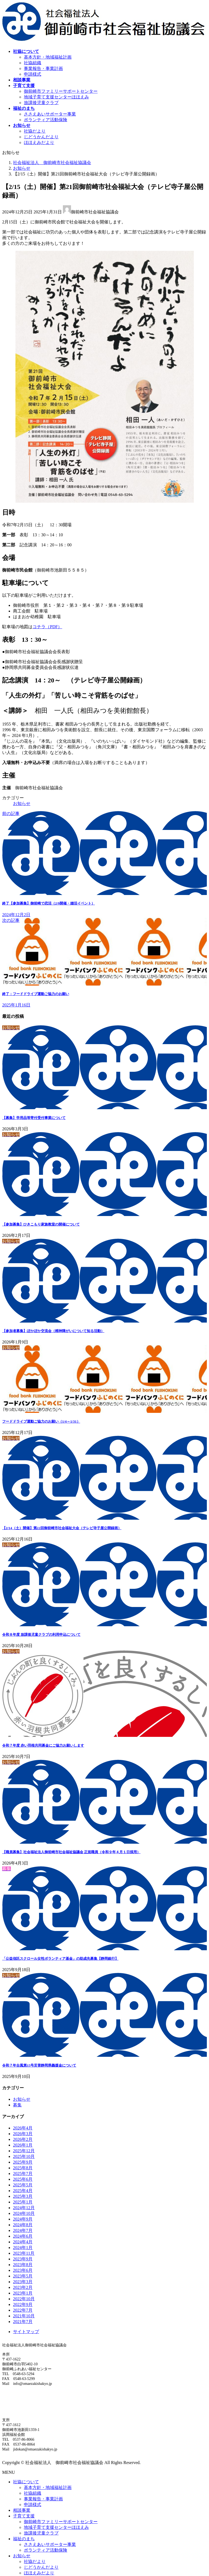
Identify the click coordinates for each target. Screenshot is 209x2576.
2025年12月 (24, 2150)
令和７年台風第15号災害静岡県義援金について (39, 2065)
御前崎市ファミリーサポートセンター (61, 91)
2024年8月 (23, 2224)
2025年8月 (23, 2168)
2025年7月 (23, 2173)
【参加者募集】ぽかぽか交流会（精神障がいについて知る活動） (53, 1331)
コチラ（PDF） (47, 626)
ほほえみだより (39, 142)
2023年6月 (23, 2270)
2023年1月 (23, 2293)
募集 (17, 2105)
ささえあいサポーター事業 (50, 114)
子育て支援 (24, 2516)
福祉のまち (24, 2538)
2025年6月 (23, 2179)
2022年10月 (24, 2298)
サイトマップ (26, 2331)
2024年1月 (23, 2247)
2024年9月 (23, 2219)
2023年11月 (23, 2253)
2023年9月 (23, 2259)
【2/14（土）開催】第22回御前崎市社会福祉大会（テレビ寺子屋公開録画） (61, 1528)
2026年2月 (23, 2139)
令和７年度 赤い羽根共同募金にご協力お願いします (43, 1745)
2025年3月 (23, 2196)
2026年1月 (23, 2145)
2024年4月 (23, 2242)
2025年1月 (23, 2202)
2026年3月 (23, 2133)
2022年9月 (23, 2304)
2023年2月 (23, 2287)
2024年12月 (24, 2207)
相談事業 (21, 2510)
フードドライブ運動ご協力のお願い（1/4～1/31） (41, 1421)
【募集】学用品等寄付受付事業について (34, 1118)
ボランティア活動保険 (45, 119)
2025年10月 (24, 2156)
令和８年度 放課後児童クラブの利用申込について (41, 1634)
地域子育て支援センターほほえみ (56, 97)
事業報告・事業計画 (43, 68)
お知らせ (21, 803)
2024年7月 (23, 2230)
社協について (26, 2481)
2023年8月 (23, 2264)
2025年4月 (23, 2190)
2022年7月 (23, 2310)
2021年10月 (24, 2316)
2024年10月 (24, 2213)
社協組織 (32, 62)
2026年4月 (23, 2128)
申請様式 (32, 74)
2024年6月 (23, 2236)
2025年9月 (23, 2162)
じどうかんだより (41, 136)
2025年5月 (23, 2185)
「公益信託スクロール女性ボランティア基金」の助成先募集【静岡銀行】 (60, 1958)
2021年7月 (23, 2321)
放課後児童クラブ (41, 102)
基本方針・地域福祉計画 (48, 57)
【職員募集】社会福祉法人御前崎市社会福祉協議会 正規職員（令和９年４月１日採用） (71, 1852)
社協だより (35, 131)
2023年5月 (23, 2276)
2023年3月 (23, 2281)
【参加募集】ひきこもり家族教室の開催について (41, 1224)
